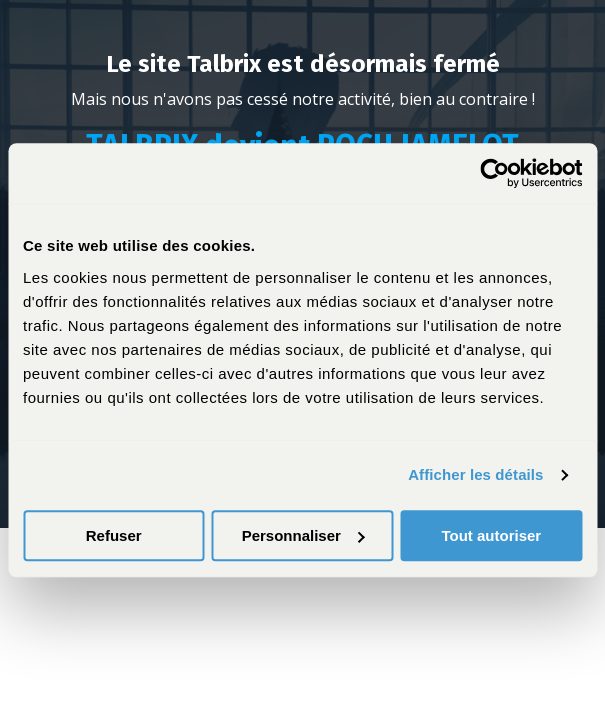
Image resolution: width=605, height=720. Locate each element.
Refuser (114, 535)
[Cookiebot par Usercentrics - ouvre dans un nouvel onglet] (494, 173)
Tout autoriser (491, 535)
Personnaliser (303, 535)
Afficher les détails (475, 474)
